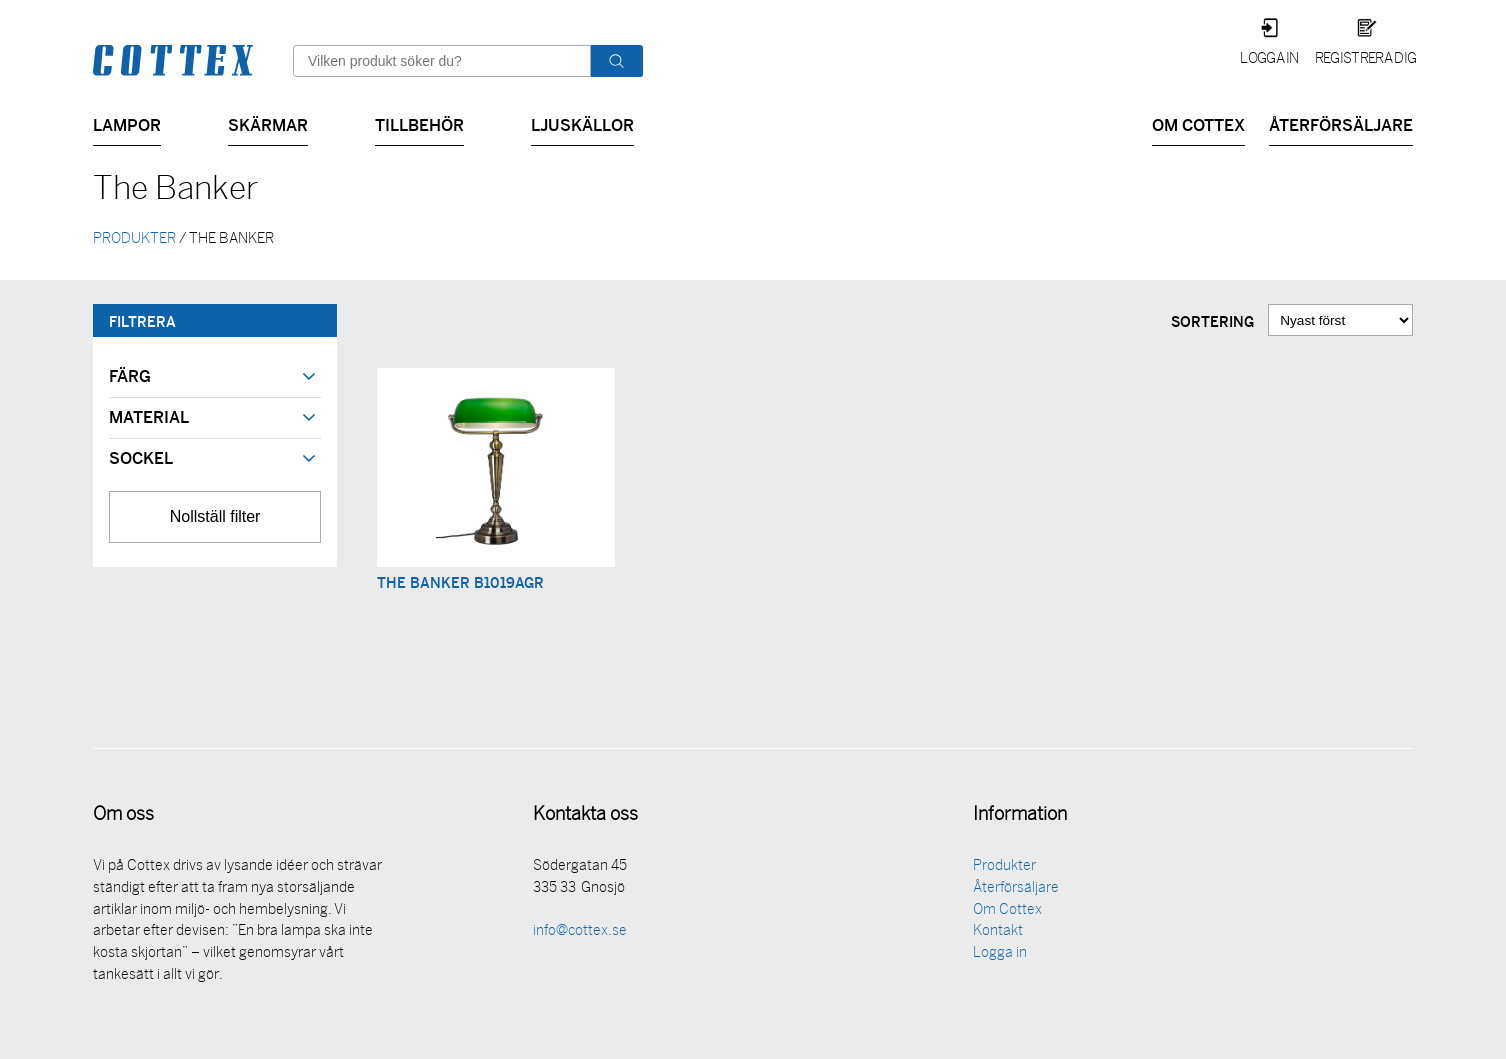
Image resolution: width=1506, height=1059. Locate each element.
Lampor (127, 123)
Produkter (1004, 868)
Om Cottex (1198, 123)
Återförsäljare (1341, 123)
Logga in (1269, 59)
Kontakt (998, 933)
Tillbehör (419, 123)
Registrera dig (1365, 59)
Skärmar (268, 123)
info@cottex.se (580, 933)
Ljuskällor (582, 123)
